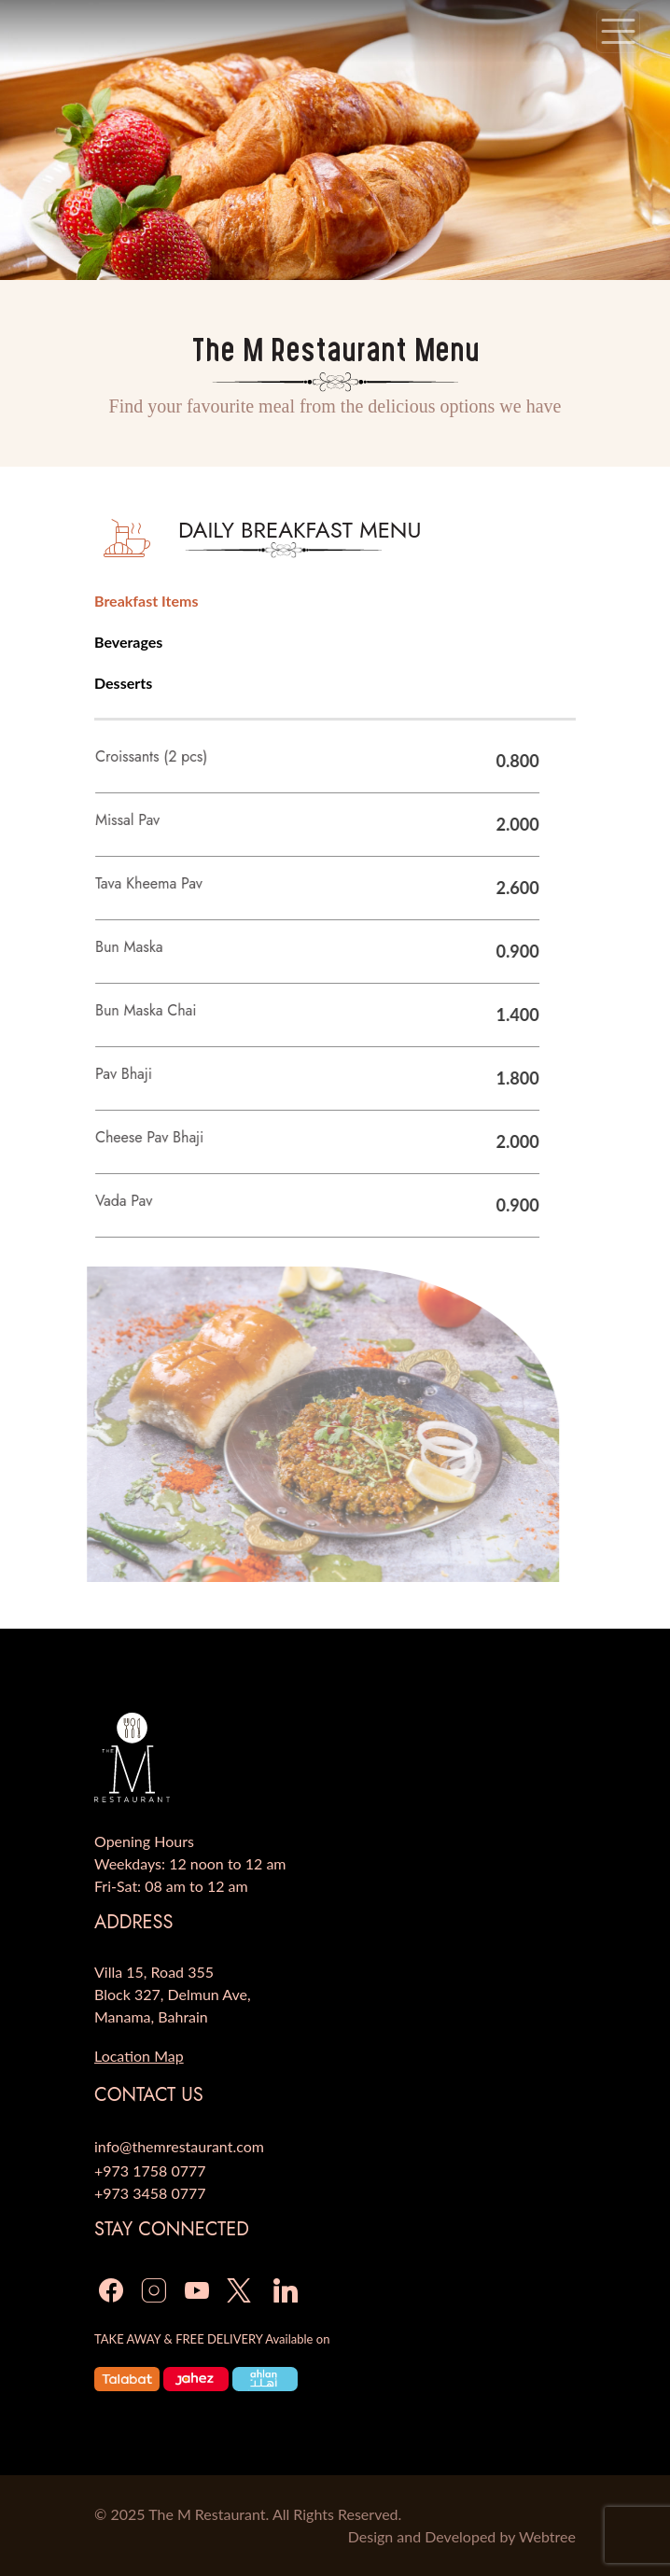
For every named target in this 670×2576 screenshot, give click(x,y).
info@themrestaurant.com (179, 2146)
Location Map (139, 2056)
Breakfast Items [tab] (146, 600)
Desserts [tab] (123, 683)
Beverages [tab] (128, 642)
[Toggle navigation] (618, 31)
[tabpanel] (318, 1165)
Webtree (547, 2536)
